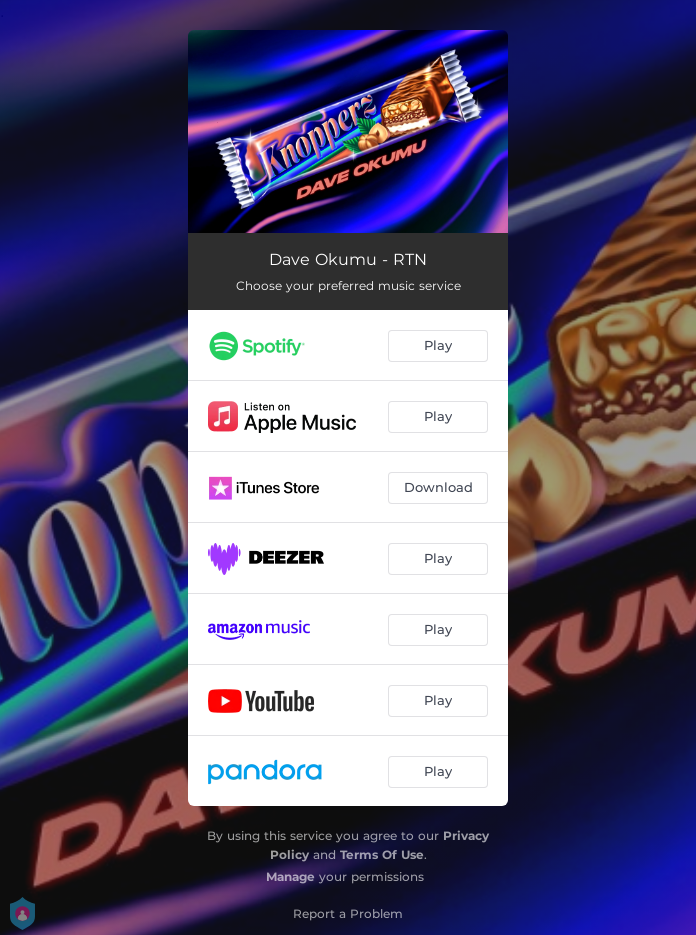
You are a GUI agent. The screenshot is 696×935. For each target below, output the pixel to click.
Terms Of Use (382, 854)
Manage (290, 876)
